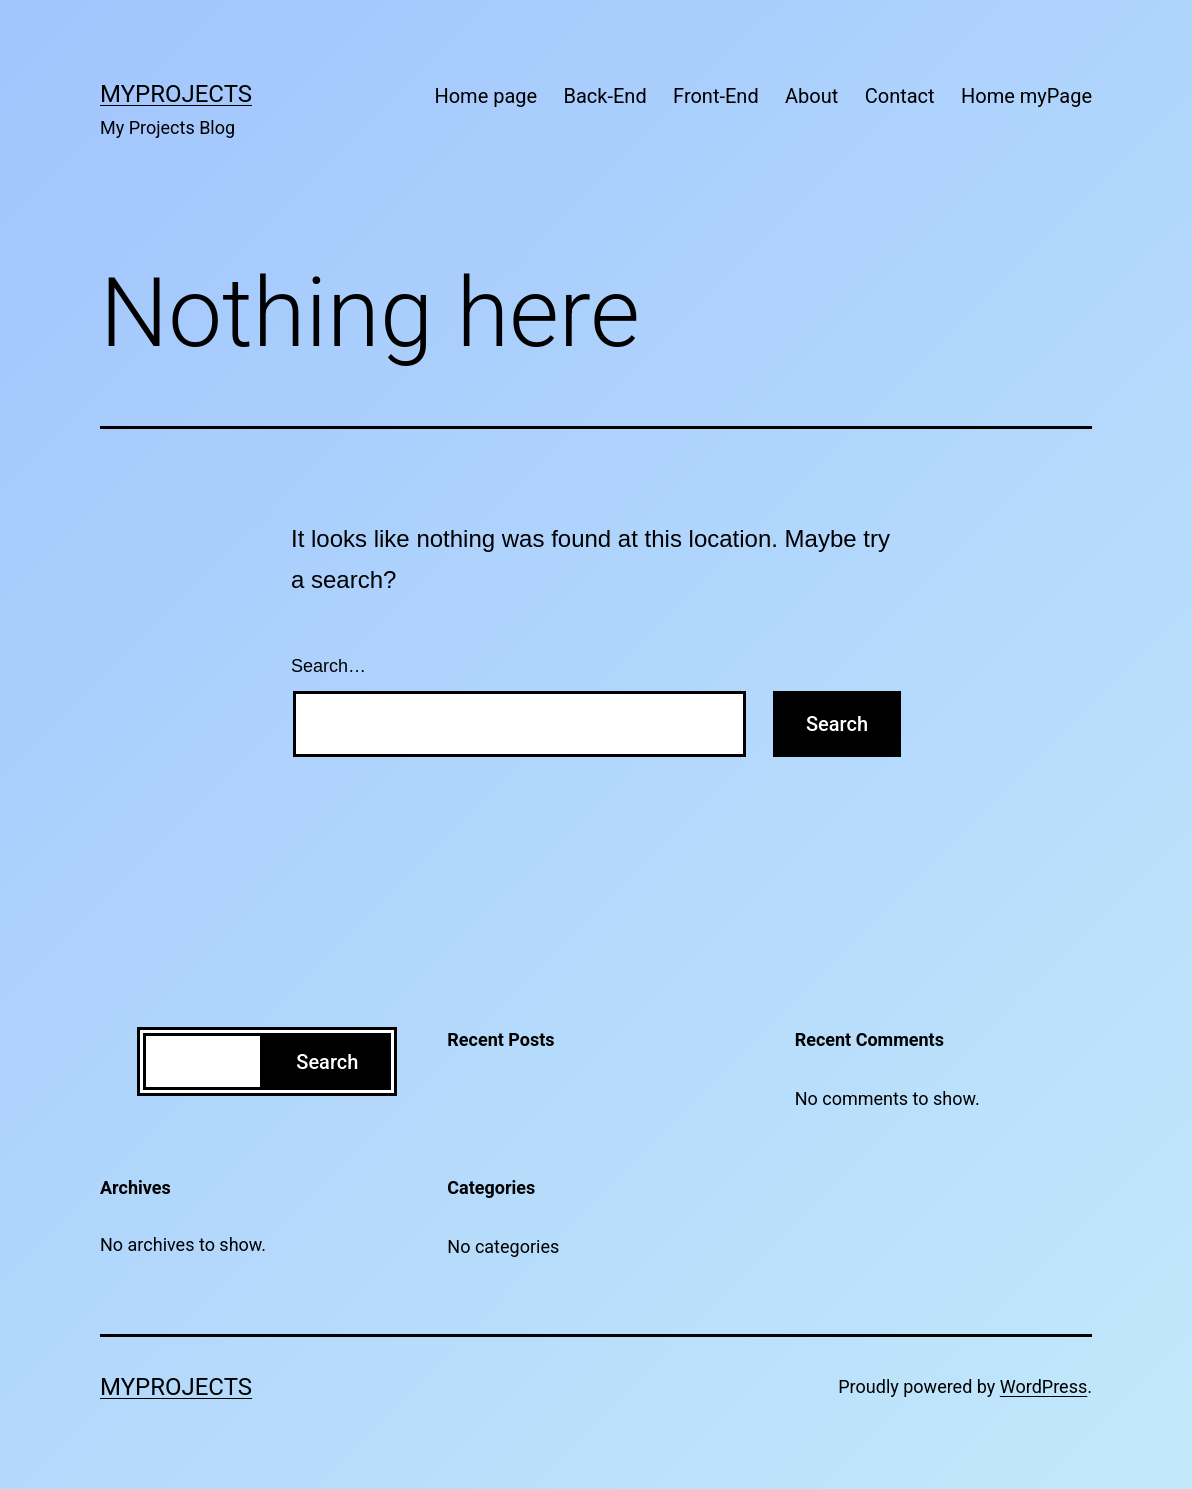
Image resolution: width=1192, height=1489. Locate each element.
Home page (485, 96)
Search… (328, 666)
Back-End (605, 96)
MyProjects (176, 94)
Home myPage (1026, 96)
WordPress (1043, 1386)
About (811, 96)
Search (327, 1062)
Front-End (716, 96)
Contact (900, 96)
